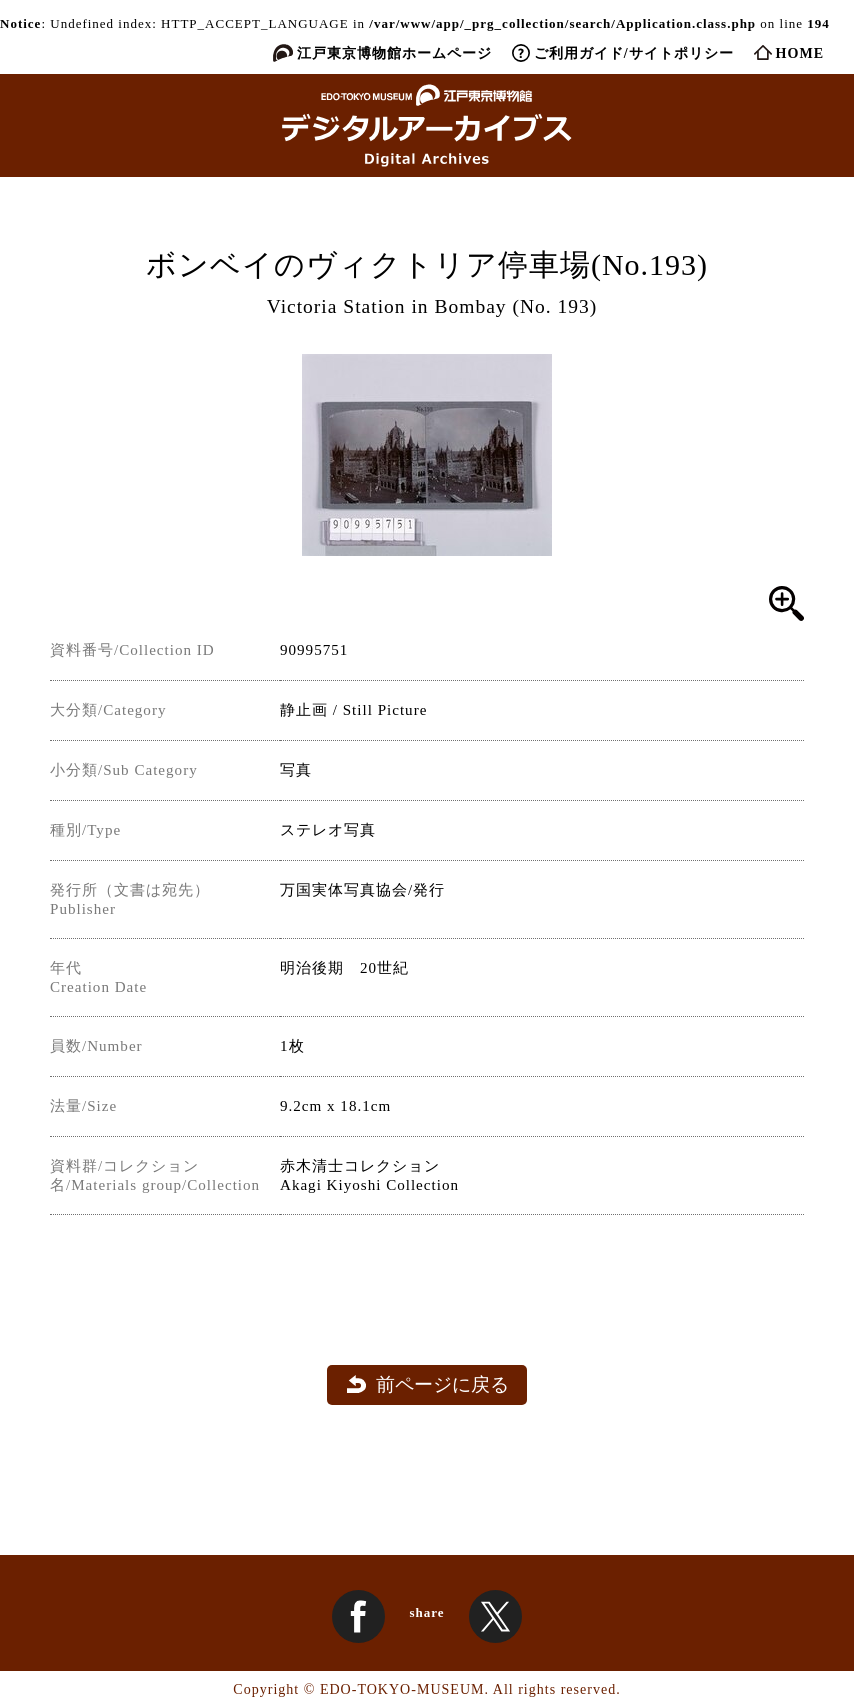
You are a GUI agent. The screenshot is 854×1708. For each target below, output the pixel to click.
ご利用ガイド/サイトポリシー (634, 53)
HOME (800, 53)
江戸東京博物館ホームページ (394, 53)
